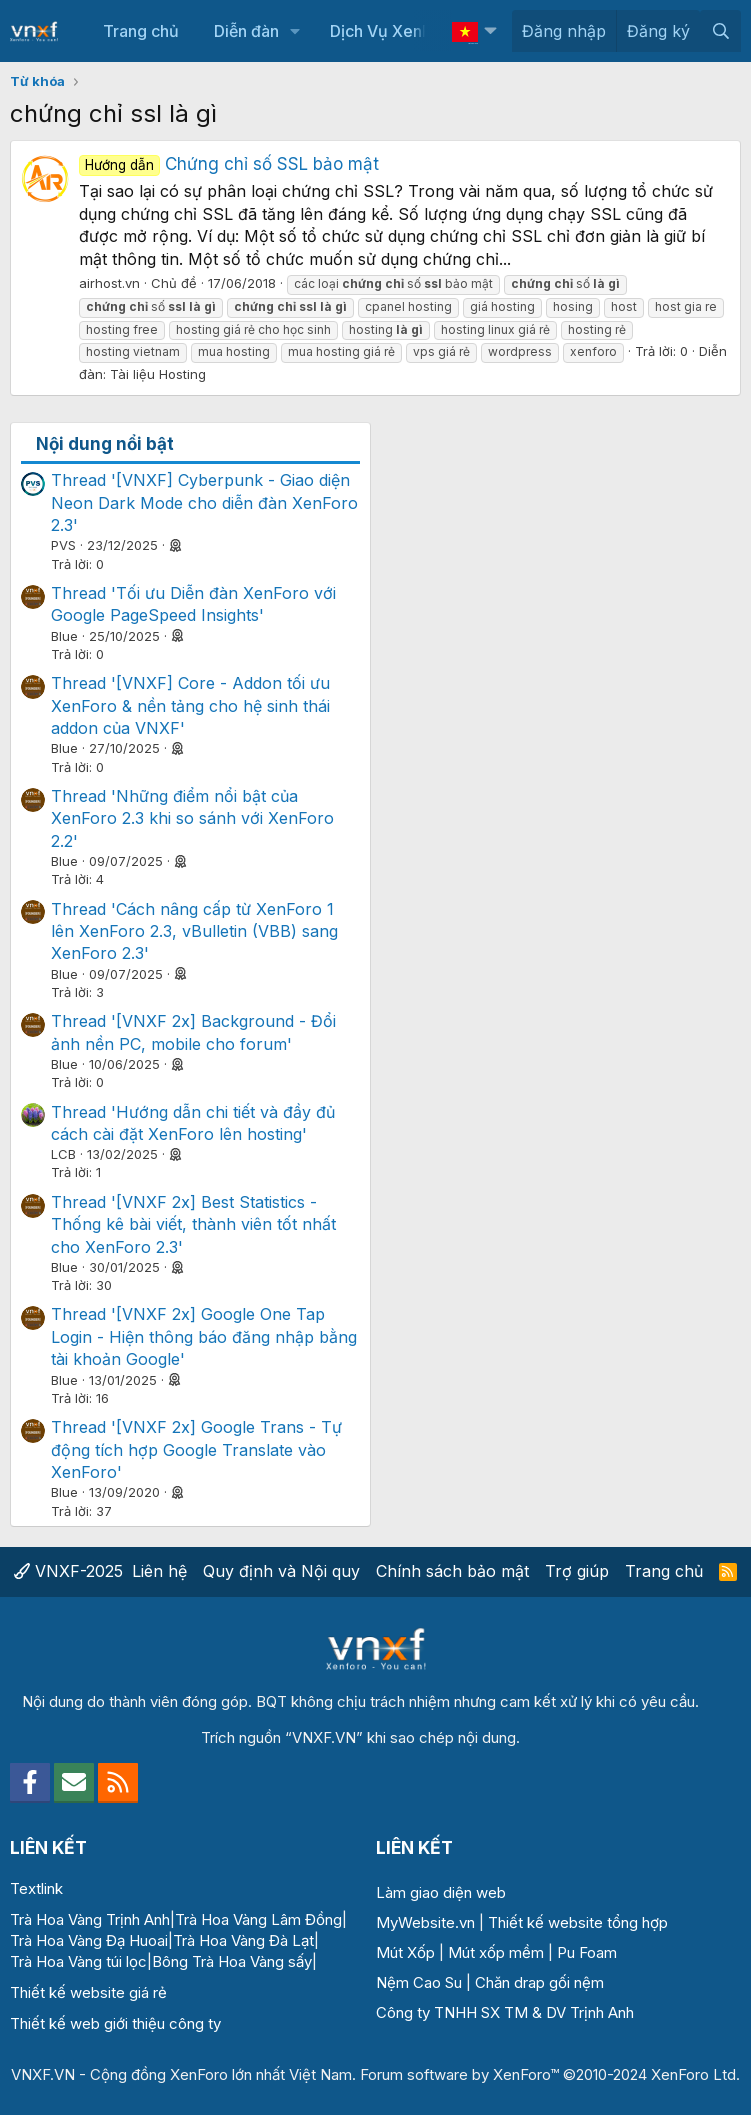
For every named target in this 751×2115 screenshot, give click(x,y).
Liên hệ (159, 1571)
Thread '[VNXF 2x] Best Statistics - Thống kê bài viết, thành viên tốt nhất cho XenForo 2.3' (193, 1224)
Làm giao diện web (441, 1892)
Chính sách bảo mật (452, 1571)
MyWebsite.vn (425, 1922)
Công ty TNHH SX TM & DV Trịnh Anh (505, 2012)
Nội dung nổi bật (105, 444)
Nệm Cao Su (419, 1982)
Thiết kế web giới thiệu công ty (115, 2023)
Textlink (36, 1888)
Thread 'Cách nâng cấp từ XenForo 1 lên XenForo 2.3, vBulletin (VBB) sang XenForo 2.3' (194, 931)
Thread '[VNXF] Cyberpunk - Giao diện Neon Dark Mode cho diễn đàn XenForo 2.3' (204, 502)
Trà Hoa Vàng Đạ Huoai (89, 1940)
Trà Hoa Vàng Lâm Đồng (258, 1919)
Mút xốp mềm (496, 1952)
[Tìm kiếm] (720, 31)
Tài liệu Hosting (158, 374)
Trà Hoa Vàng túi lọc (78, 1961)
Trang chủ (141, 31)
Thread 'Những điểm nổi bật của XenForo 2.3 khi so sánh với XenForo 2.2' (192, 818)
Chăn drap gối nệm (539, 1982)
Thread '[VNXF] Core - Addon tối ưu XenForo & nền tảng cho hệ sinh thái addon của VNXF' (190, 705)
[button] (295, 31)
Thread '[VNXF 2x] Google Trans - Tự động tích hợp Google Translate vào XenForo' (196, 1449)
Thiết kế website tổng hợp (578, 1922)
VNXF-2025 (68, 1571)
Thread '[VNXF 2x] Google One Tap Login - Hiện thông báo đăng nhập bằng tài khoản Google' (204, 1336)
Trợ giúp (577, 1571)
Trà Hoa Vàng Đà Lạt (243, 1940)
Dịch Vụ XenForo (393, 31)
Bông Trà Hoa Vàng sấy (232, 1961)
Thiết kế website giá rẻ (88, 1992)
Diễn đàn (246, 31)
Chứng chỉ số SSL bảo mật (229, 164)
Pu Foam (587, 1952)
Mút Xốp (405, 1952)
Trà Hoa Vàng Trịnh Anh (90, 1919)
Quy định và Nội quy (281, 1571)
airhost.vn (109, 283)
